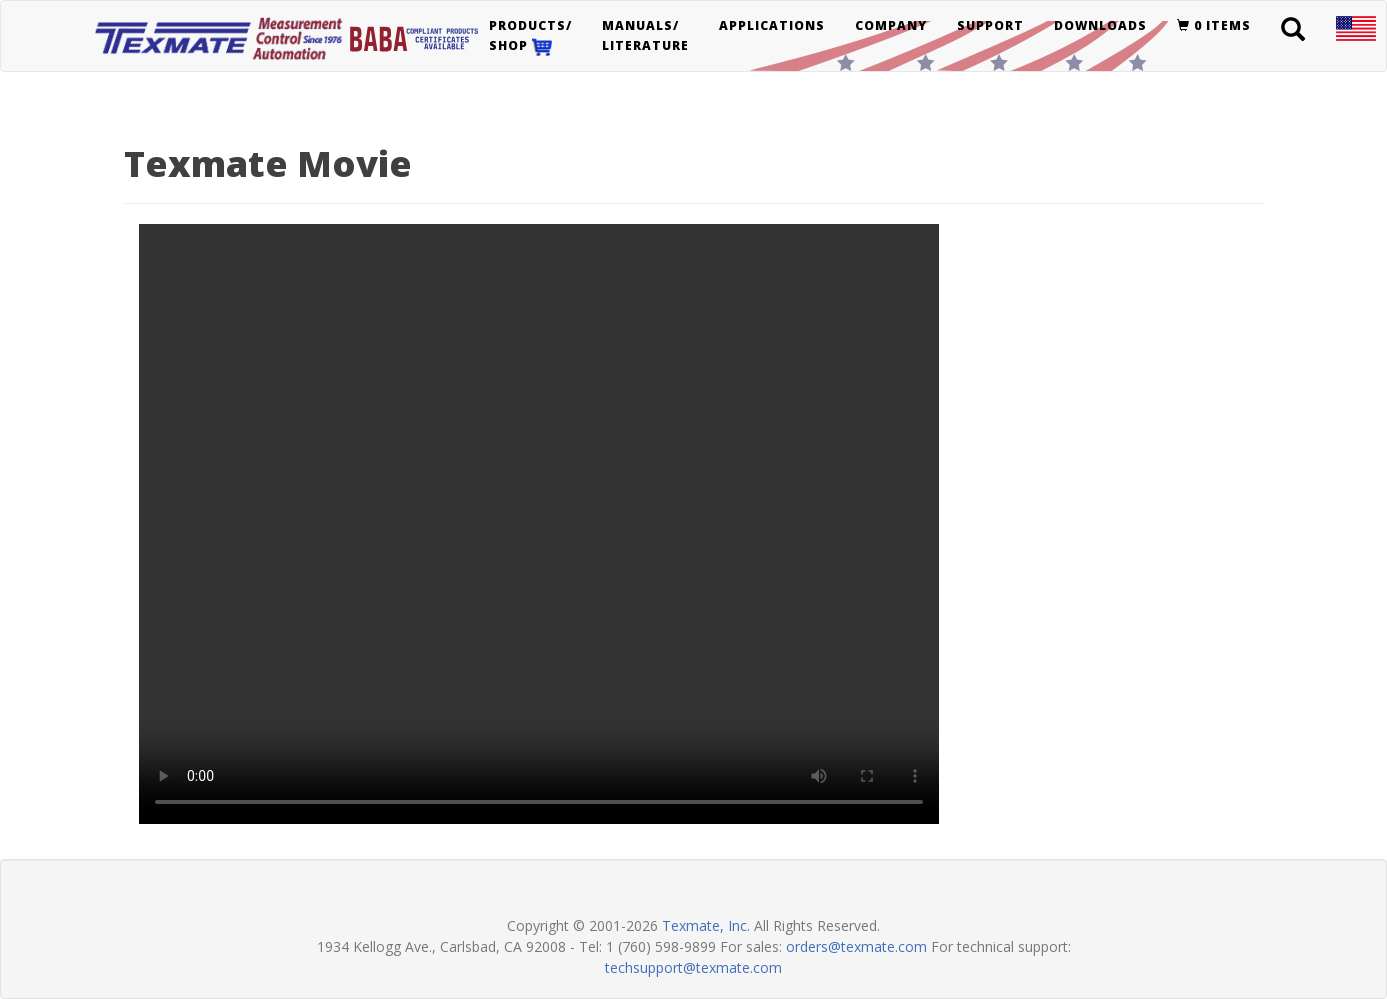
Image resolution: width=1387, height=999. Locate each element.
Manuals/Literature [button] (645, 35)
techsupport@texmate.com (693, 967)
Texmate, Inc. (706, 925)
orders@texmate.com (856, 946)
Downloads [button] (1100, 25)
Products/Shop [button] (530, 36)
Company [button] (891, 25)
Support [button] (990, 25)
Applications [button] (772, 25)
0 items (1214, 25)
